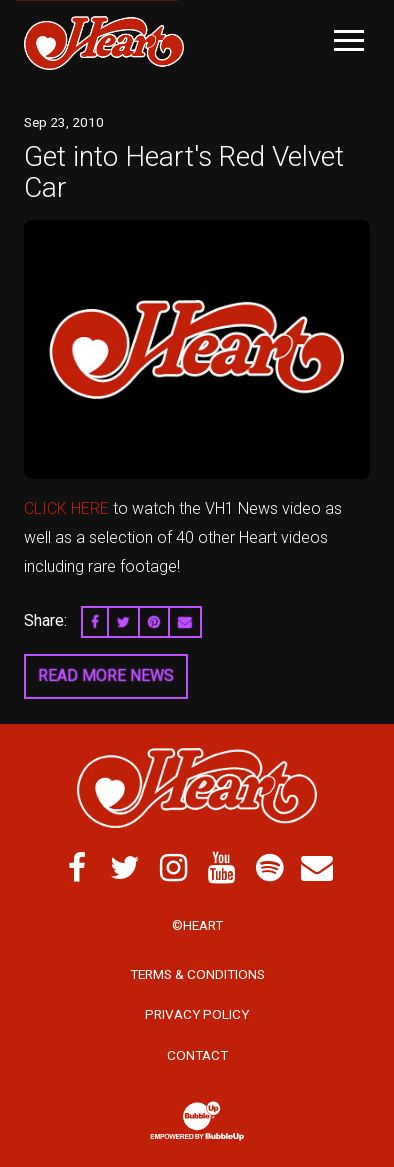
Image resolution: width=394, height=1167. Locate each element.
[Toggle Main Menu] (349, 40)
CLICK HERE (66, 508)
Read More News (106, 675)
